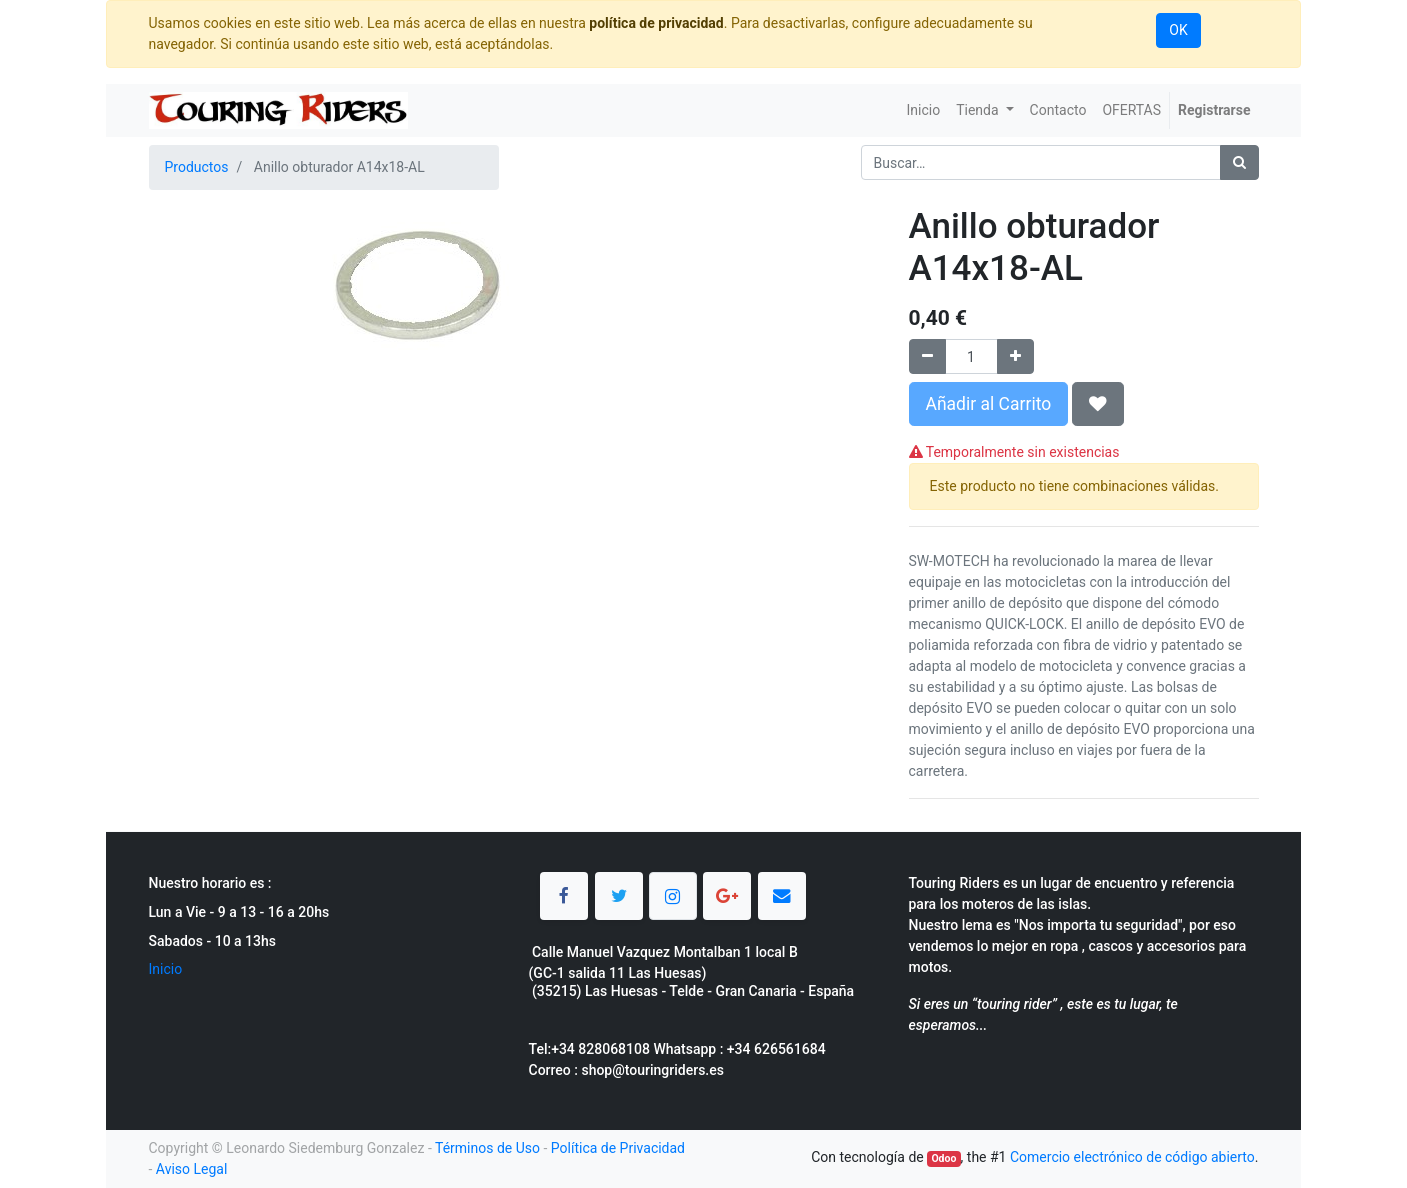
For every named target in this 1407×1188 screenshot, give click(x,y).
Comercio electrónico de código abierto (1132, 1157)
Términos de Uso (487, 1148)
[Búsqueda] (1239, 162)
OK (1178, 30)
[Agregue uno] (1015, 356)
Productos (197, 167)
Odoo (943, 1158)
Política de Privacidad (618, 1148)
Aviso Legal (192, 1169)
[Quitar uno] (927, 356)
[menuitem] (923, 110)
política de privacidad (656, 23)
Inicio (166, 969)
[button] (1098, 404)
